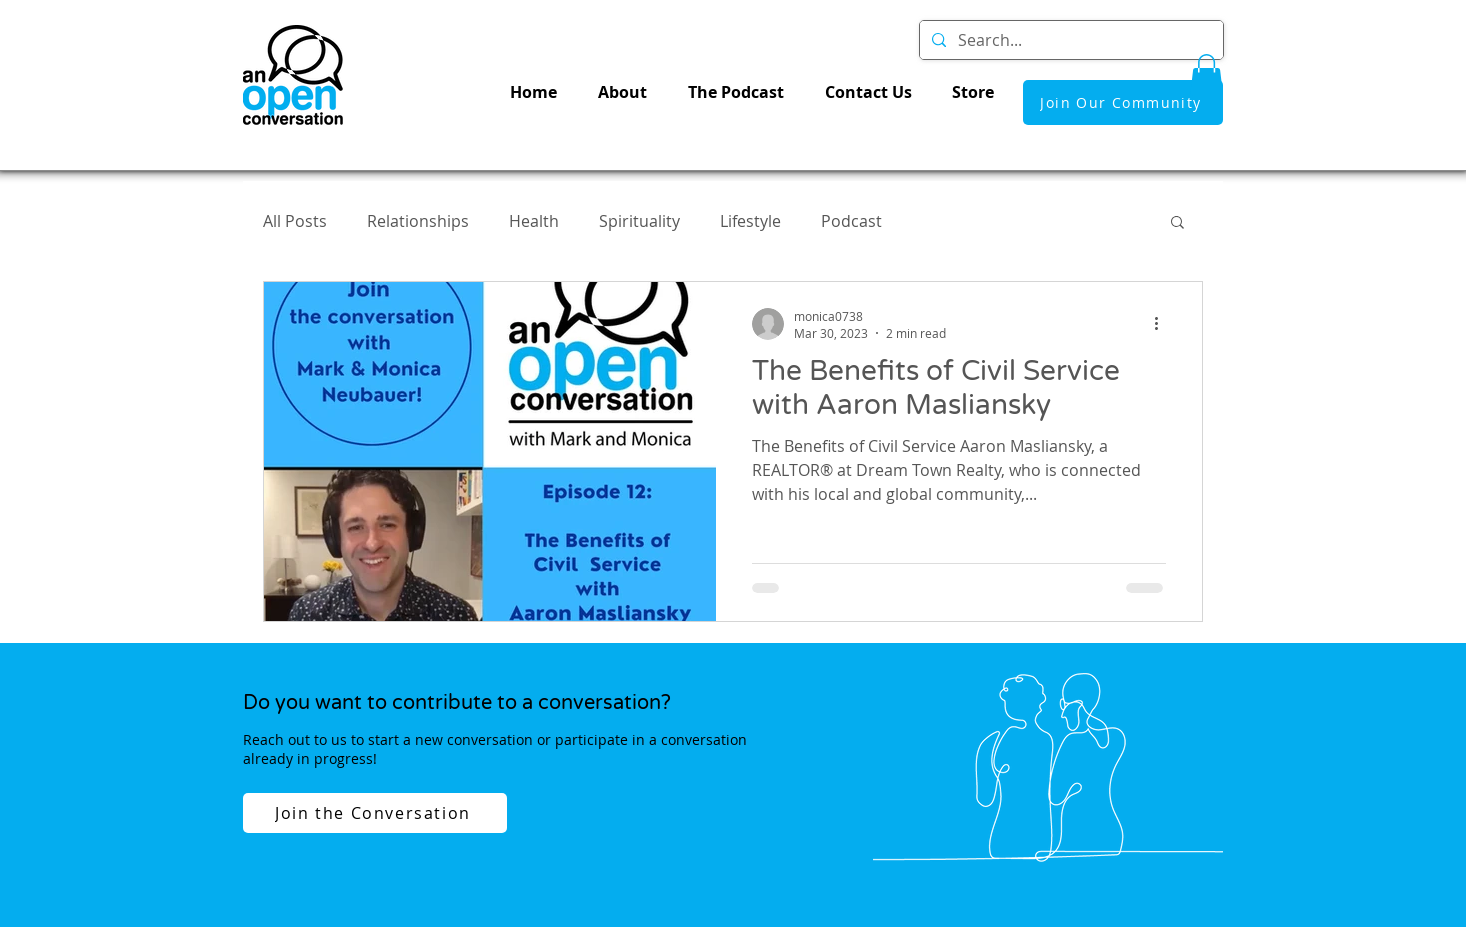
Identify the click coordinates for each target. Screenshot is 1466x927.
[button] (1206, 75)
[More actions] (1163, 324)
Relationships (418, 221)
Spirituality (639, 221)
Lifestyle (750, 221)
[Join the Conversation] (375, 813)
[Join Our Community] (1123, 102)
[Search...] (1069, 40)
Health (534, 221)
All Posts (295, 221)
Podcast (851, 221)
